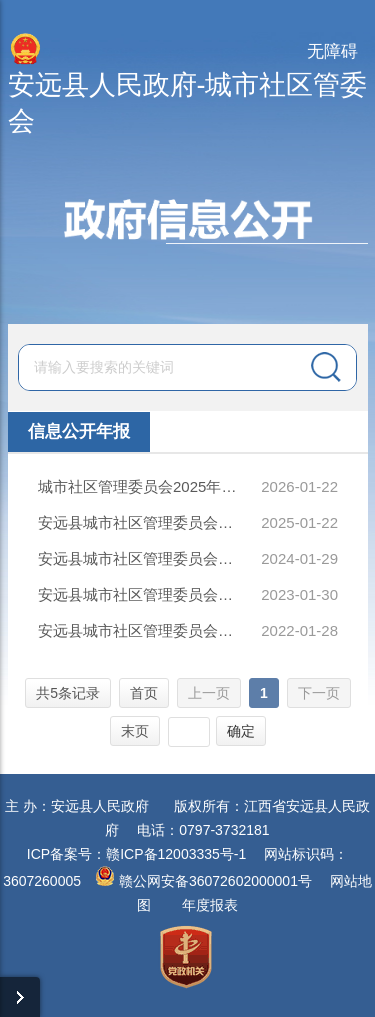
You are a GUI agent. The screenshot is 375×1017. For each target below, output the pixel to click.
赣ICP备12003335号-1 (176, 854)
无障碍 (332, 51)
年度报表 (210, 905)
